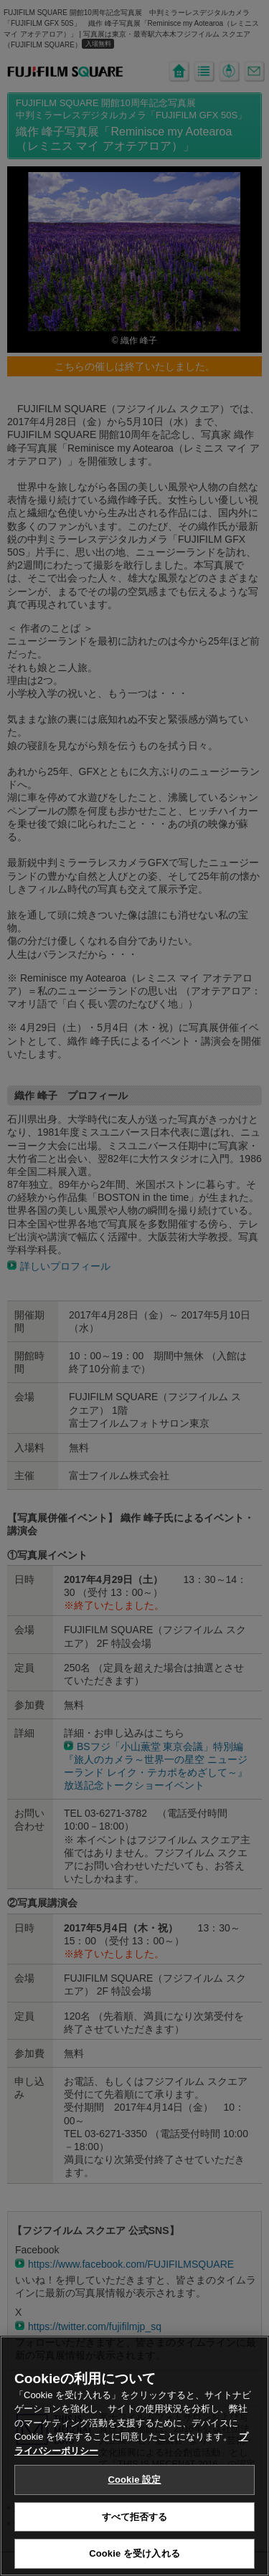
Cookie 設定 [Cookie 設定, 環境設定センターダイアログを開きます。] (134, 2489)
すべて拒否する (135, 2526)
